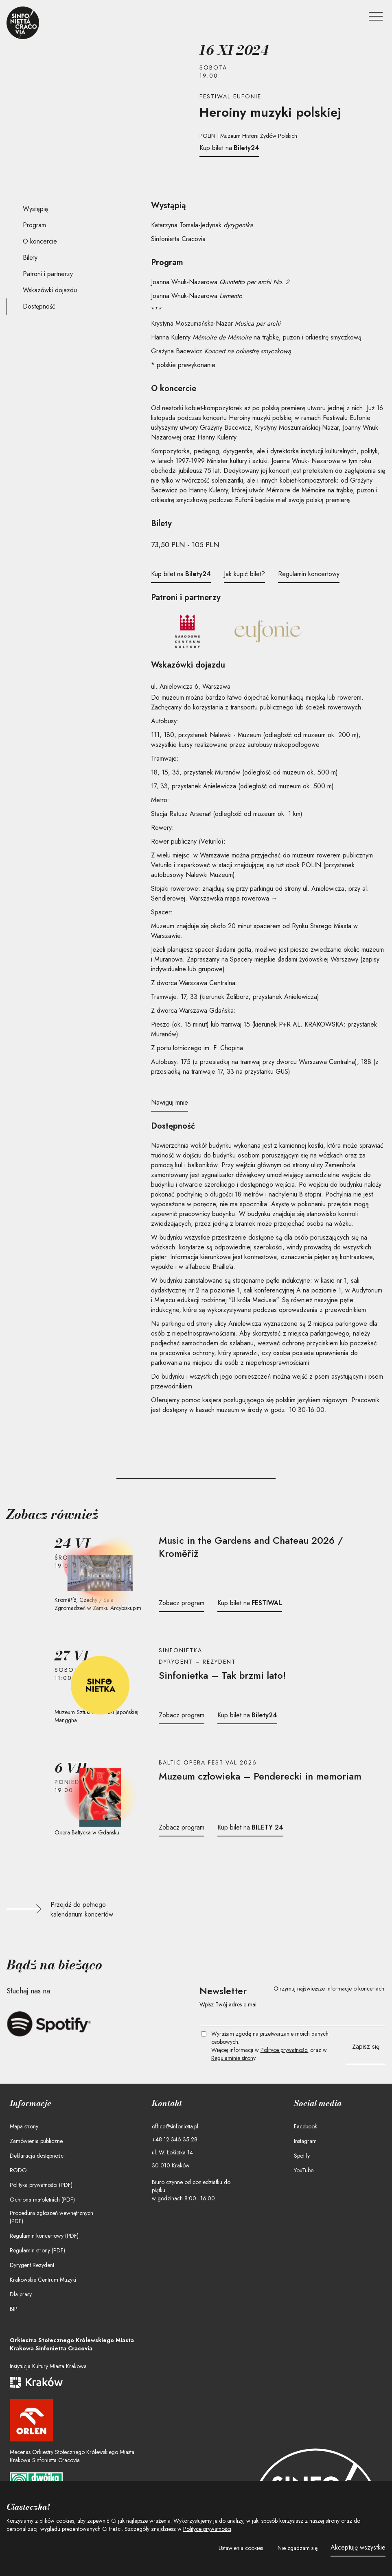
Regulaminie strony (233, 2058)
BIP (14, 2309)
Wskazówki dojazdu (50, 290)
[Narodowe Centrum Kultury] (187, 631)
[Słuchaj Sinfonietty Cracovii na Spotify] (49, 2023)
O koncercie (40, 241)
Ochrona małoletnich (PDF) (42, 2199)
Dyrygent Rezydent (32, 2265)
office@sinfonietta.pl (175, 2126)
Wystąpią (35, 208)
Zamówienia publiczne (36, 2141)
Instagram (305, 2141)
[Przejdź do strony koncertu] (100, 1573)
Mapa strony (24, 2126)
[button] (241, 2547)
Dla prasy (21, 2294)
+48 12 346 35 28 (174, 2139)
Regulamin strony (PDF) (37, 2250)
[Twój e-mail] (292, 2018)
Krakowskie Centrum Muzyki (43, 2280)
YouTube (303, 2170)
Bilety (30, 257)
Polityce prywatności (285, 2050)
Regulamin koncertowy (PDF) (44, 2236)
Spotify (302, 2156)
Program (34, 225)
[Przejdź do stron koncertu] (269, 1547)
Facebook (305, 2126)
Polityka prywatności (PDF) (41, 2185)
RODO (18, 2170)
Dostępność (39, 306)
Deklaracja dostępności (37, 2156)
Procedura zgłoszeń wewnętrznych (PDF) (51, 2217)
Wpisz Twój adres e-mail (228, 2004)
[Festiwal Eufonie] (268, 631)
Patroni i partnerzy (48, 273)
